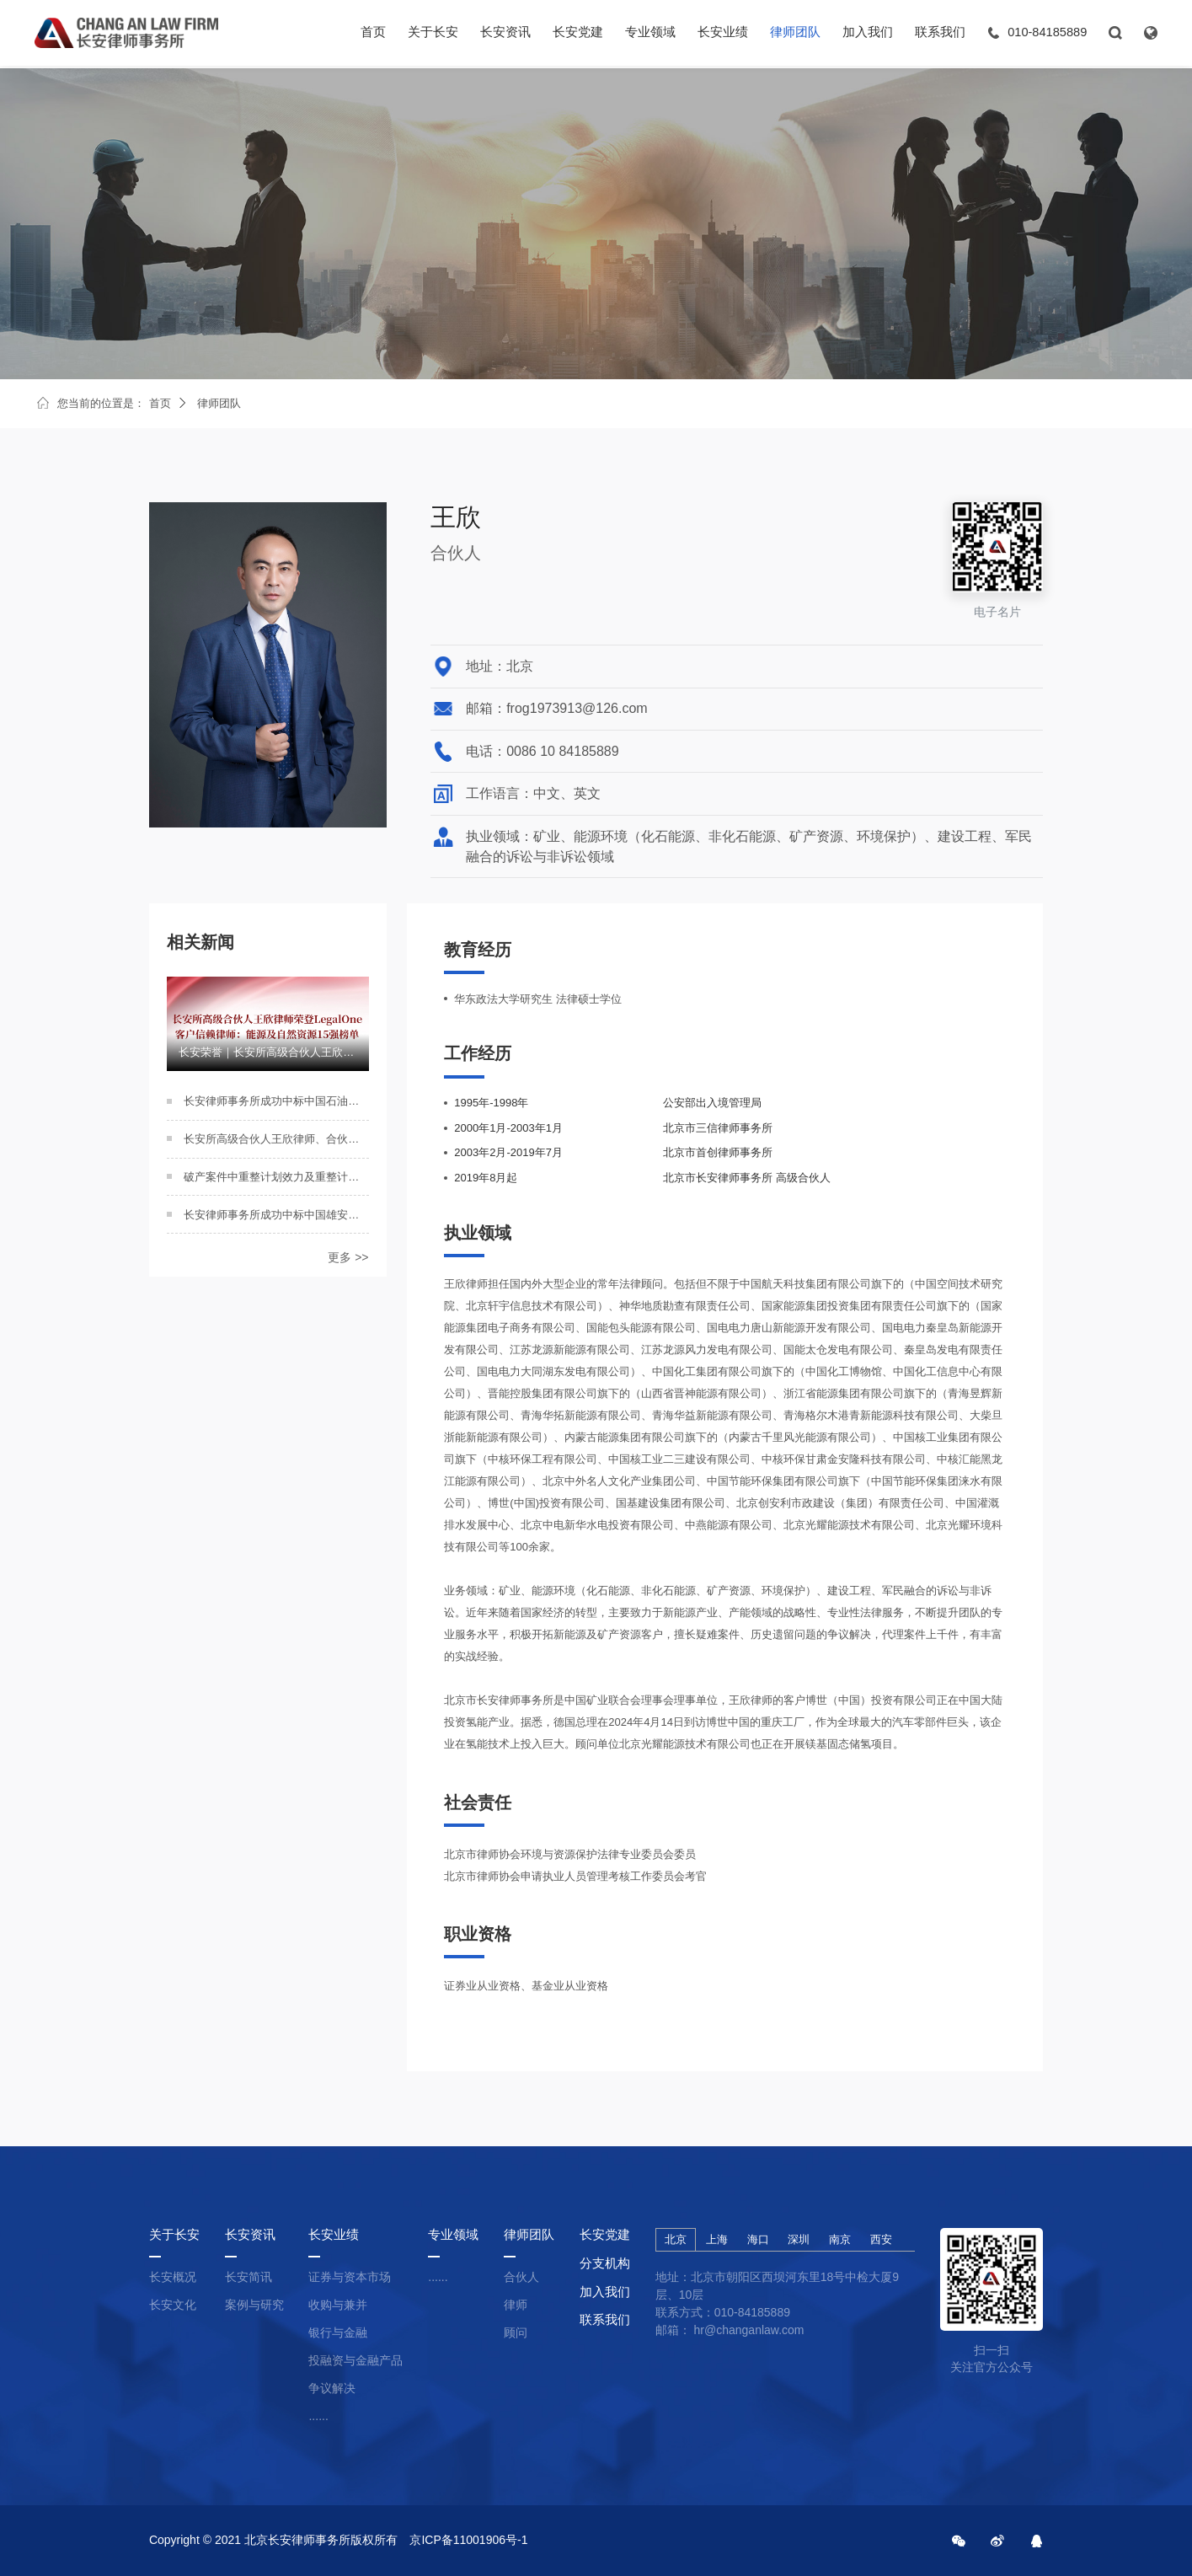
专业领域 (650, 33)
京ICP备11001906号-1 (468, 2540)
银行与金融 (337, 2332)
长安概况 (172, 2277)
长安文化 (172, 2304)
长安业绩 (723, 33)
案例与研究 (254, 2304)
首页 (373, 33)
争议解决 (331, 2388)
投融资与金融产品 (355, 2360)
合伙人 (521, 2277)
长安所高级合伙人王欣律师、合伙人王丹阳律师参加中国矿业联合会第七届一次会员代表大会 (276, 1139)
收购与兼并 (337, 2304)
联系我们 (940, 33)
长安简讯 (248, 2277)
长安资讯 (505, 33)
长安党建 (578, 33)
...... (318, 2416)
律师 (515, 2304)
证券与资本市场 (349, 2277)
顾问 (515, 2332)
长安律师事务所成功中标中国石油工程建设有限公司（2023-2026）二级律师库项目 (276, 1101)
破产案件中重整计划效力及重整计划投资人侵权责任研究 (276, 1176)
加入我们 (867, 33)
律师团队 (795, 33)
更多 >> (348, 1257)
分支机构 (605, 2263)
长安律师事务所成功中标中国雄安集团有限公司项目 (276, 1214)
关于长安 (433, 33)
